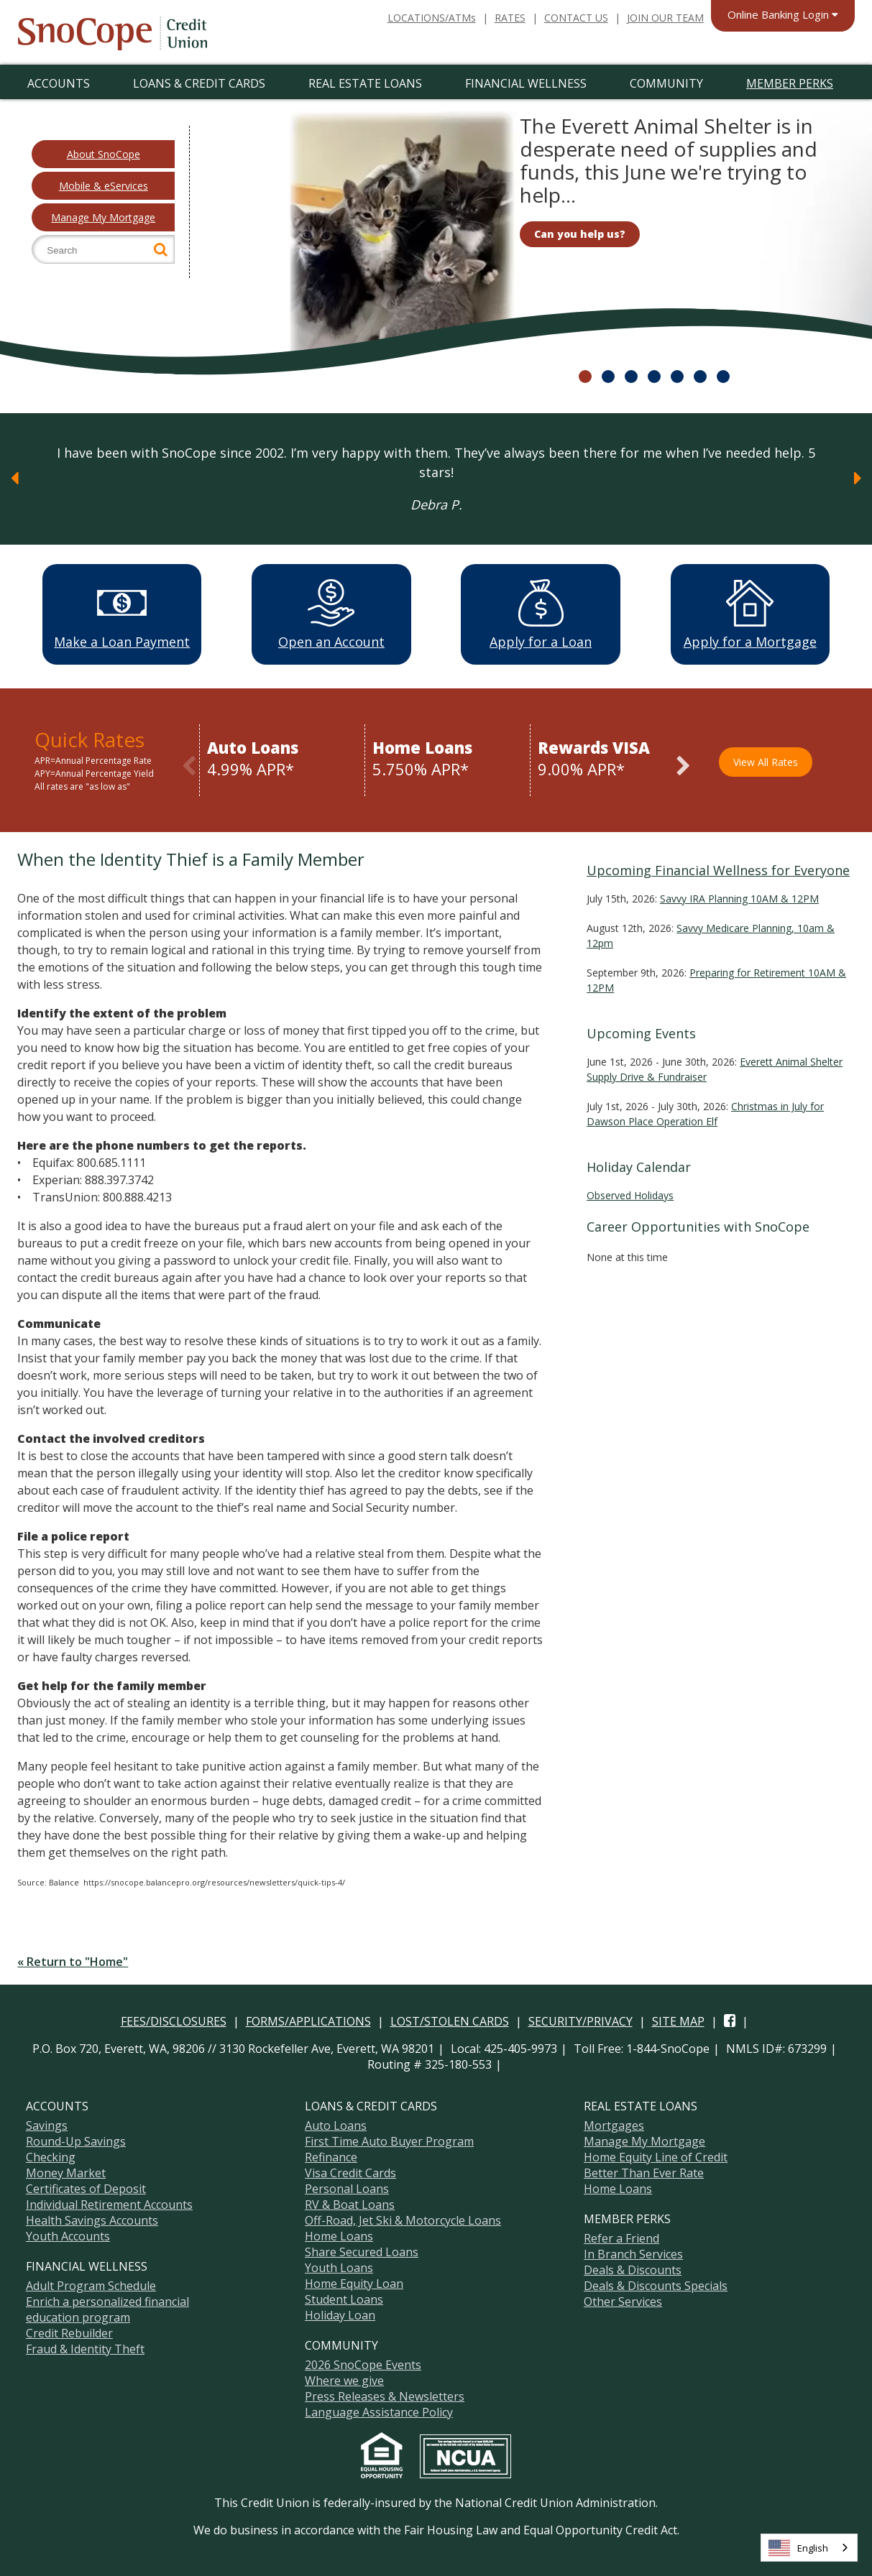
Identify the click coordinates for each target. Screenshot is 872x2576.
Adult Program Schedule (91, 2283)
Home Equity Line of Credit (656, 2155)
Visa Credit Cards (350, 2171)
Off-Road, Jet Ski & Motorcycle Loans (403, 2218)
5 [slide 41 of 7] (677, 376)
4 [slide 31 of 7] (654, 376)
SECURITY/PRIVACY (580, 2019)
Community (666, 83)
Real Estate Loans (365, 83)
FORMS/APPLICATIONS (308, 2019)
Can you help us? (579, 233)
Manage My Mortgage (103, 217)
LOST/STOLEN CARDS (449, 2019)
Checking (50, 2155)
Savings (47, 2123)
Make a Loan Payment (122, 614)
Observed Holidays (630, 1193)
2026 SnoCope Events (363, 2362)
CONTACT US (576, 17)
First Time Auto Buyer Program (389, 2139)
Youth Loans (339, 2265)
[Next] (857, 478)
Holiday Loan (340, 2313)
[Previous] (14, 478)
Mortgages (614, 2123)
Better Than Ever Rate (644, 2171)
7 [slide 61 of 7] (723, 376)
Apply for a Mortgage (750, 614)
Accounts (58, 83)
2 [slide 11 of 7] (608, 376)
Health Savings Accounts (92, 2218)
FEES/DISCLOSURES (173, 2019)
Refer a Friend (621, 2236)
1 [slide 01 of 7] (585, 376)
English (798, 2548)
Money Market (66, 2171)
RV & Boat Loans (350, 2202)
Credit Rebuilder (69, 2331)
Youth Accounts (68, 2234)
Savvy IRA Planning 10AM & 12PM (739, 896)
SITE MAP (678, 2019)
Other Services (623, 2299)
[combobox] (809, 2548)
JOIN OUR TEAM (665, 17)
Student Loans (344, 2297)
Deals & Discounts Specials (656, 2283)
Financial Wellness (526, 83)
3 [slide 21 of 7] (631, 376)
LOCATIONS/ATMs (431, 17)
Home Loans (339, 2234)
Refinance (331, 2155)
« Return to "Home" (72, 1959)
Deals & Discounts (632, 2268)
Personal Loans (347, 2186)
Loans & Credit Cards (199, 83)
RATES (510, 17)
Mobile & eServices (103, 186)
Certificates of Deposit (86, 2186)
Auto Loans (336, 2123)
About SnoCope (103, 154)
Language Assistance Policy (379, 2410)
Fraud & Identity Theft (85, 2347)
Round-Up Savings (76, 2139)
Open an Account (331, 614)
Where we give (344, 2378)
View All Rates (765, 760)
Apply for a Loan (541, 614)
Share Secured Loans (361, 2250)
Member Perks (789, 83)
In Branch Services (633, 2252)
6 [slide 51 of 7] (700, 376)
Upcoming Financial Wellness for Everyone (718, 868)
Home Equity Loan (354, 2281)
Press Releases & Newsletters (384, 2394)
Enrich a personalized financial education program (107, 2307)
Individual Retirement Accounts (109, 2202)
